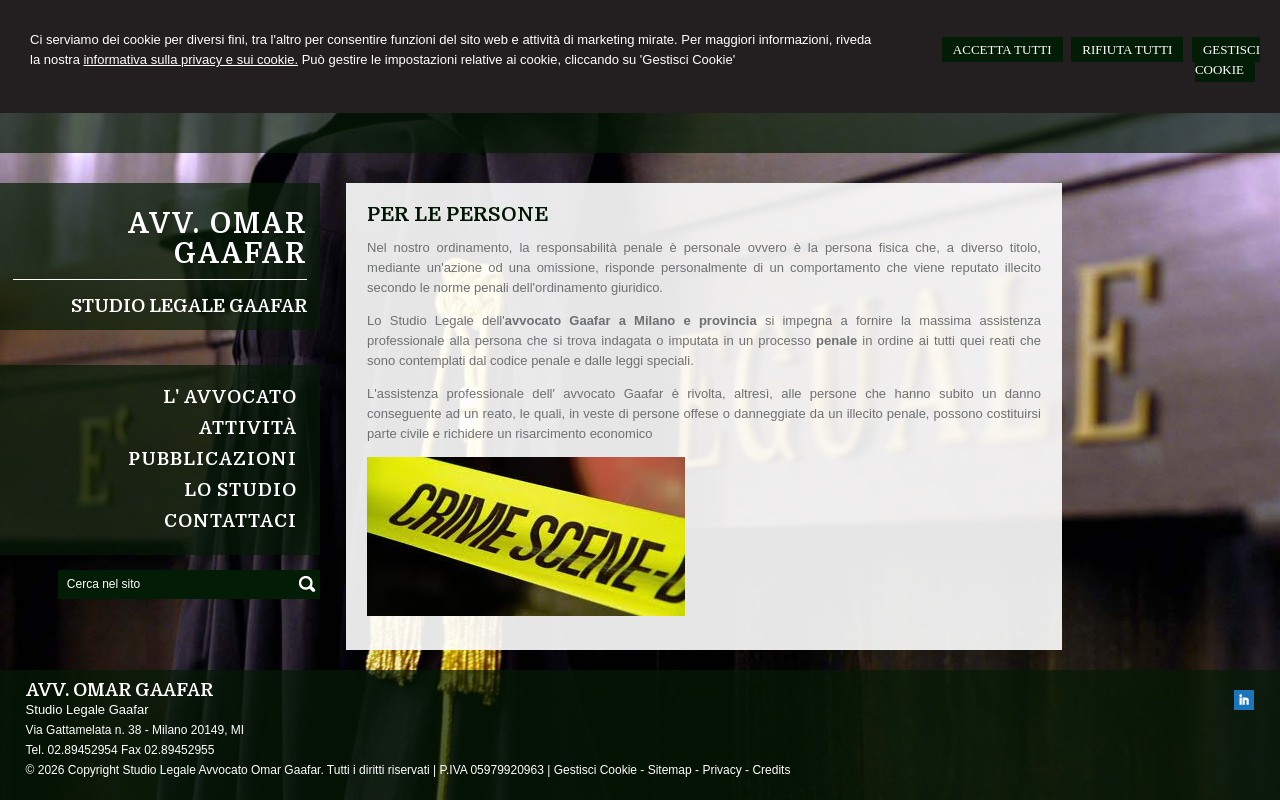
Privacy (721, 770)
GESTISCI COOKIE (1227, 59)
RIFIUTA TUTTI (1127, 49)
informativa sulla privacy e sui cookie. (190, 59)
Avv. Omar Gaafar (217, 239)
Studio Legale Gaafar (189, 306)
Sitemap (670, 770)
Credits (771, 770)
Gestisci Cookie (595, 770)
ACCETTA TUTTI (1002, 49)
